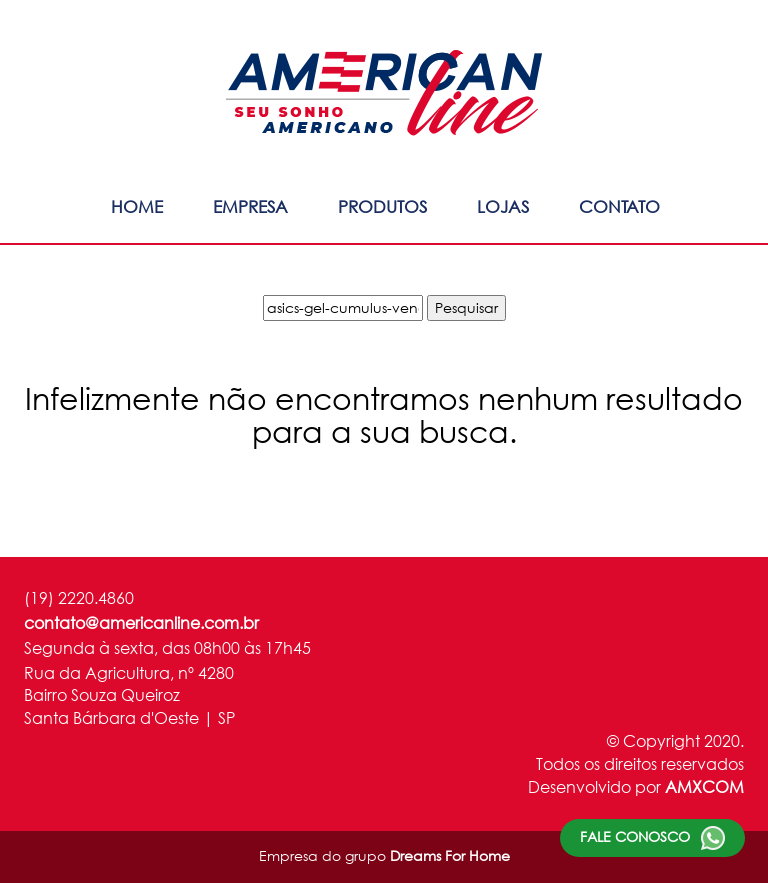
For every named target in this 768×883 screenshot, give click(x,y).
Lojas (503, 206)
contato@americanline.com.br (141, 622)
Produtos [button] (382, 206)
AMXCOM (704, 786)
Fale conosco (652, 838)
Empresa (250, 206)
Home (137, 206)
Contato (619, 206)
